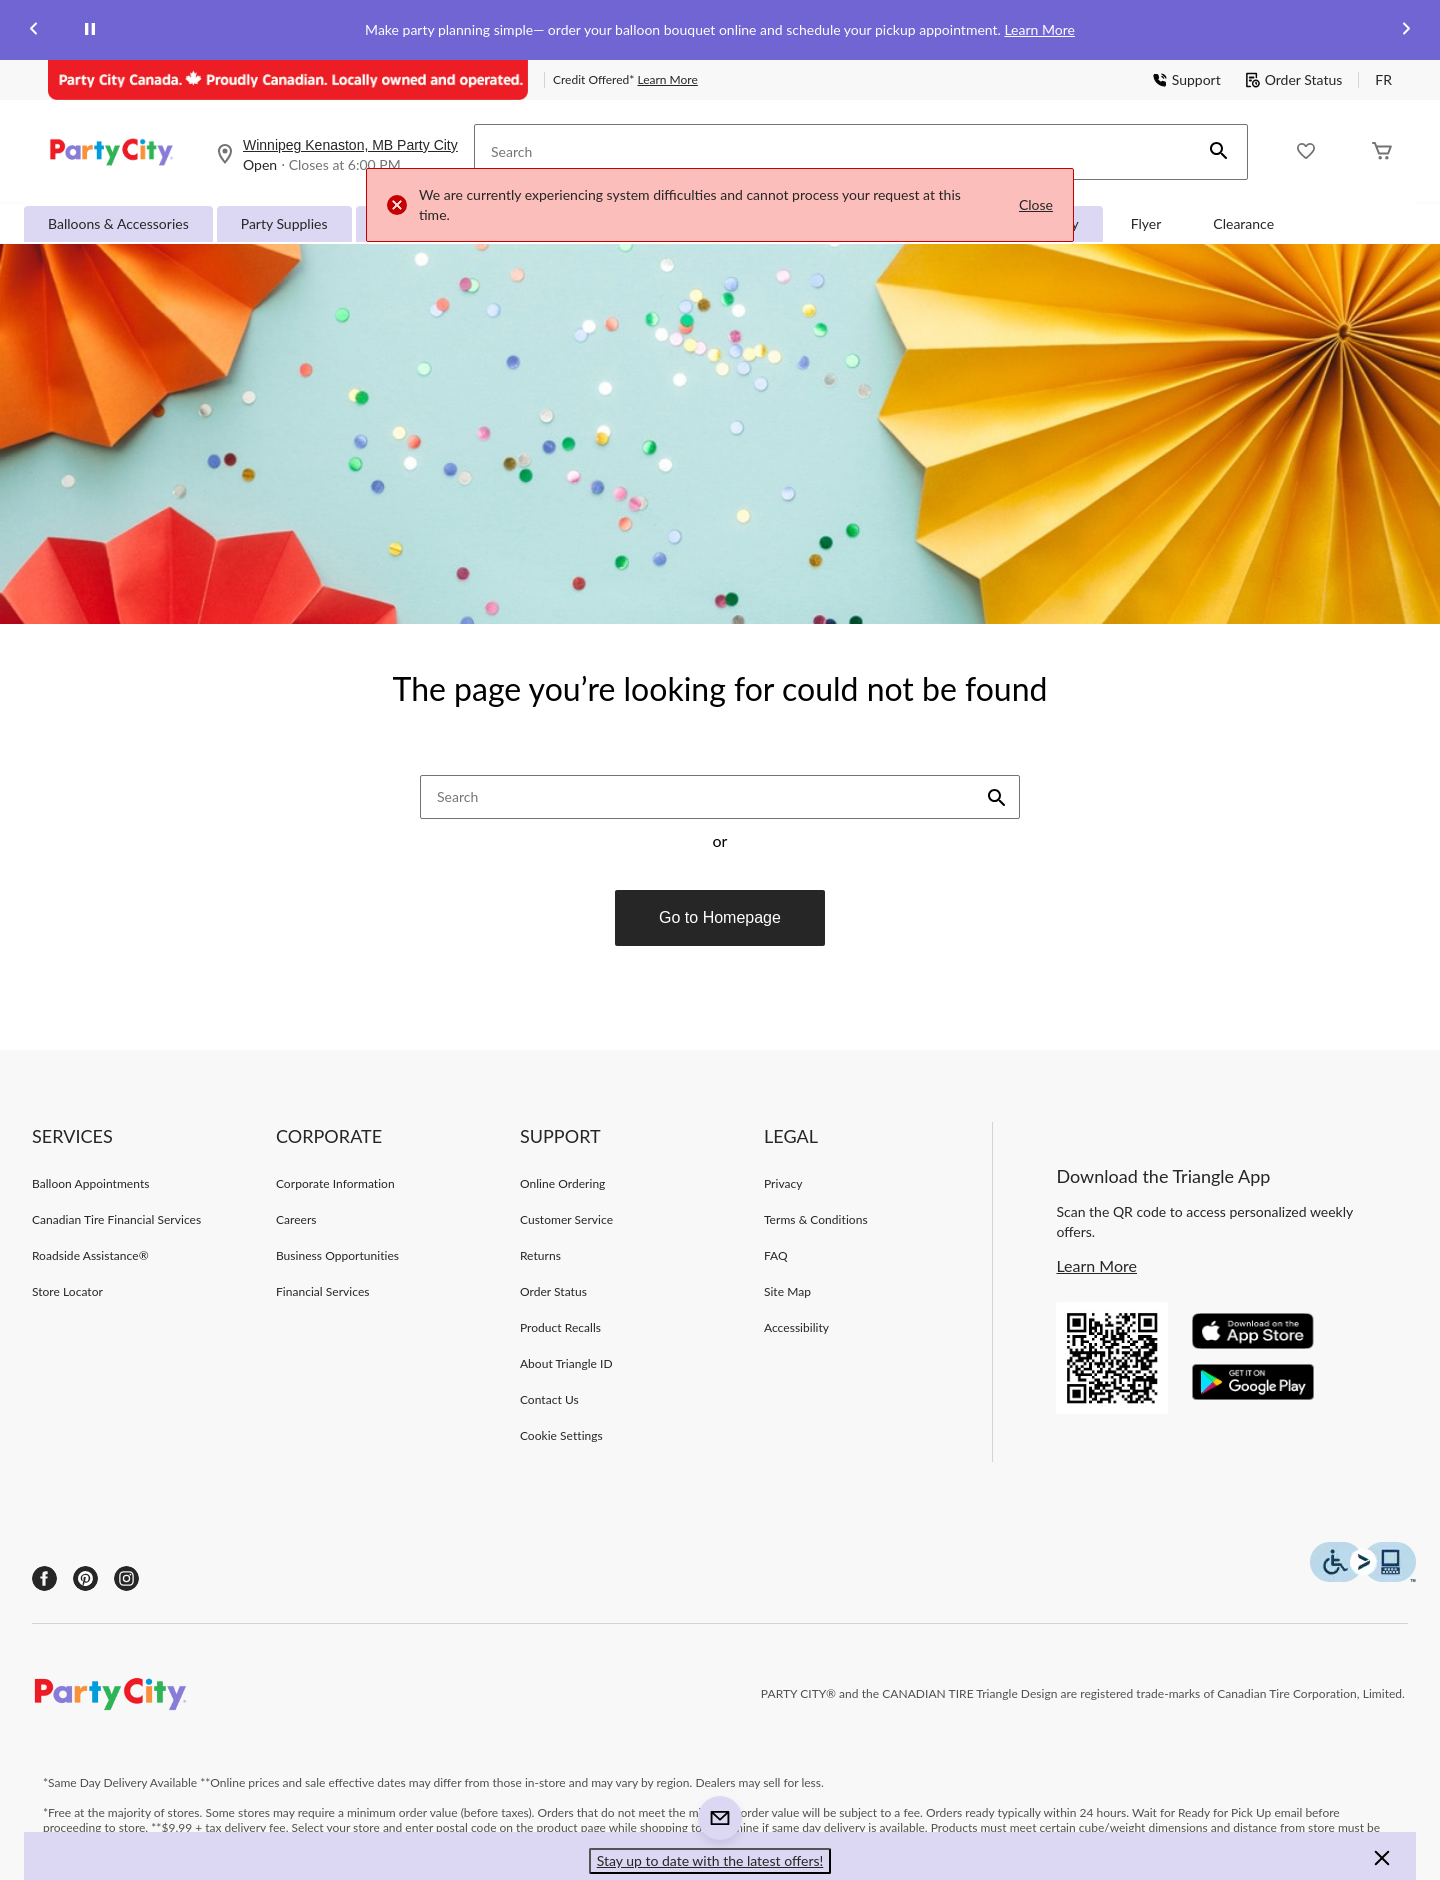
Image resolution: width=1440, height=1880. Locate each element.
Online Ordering (562, 1183)
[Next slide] (1406, 30)
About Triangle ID (566, 1363)
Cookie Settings (561, 1435)
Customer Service (566, 1219)
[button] (1219, 152)
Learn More (1039, 29)
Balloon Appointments (91, 1183)
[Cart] (1382, 152)
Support (1186, 79)
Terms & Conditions (816, 1219)
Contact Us (549, 1399)
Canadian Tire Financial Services (116, 1219)
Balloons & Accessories (118, 223)
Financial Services (323, 1291)
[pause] (90, 30)
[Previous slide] (34, 30)
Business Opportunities (337, 1255)
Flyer (1146, 223)
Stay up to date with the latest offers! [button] (710, 1860)
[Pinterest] (85, 1578)
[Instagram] (126, 1578)
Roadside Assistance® (90, 1255)
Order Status (1294, 79)
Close (1036, 204)
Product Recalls (560, 1327)
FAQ (776, 1255)
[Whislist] (1306, 152)
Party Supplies (284, 223)
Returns (540, 1255)
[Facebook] (44, 1578)
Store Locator (67, 1291)
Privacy (783, 1183)
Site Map (787, 1291)
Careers (296, 1219)
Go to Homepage (720, 917)
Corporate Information (335, 1183)
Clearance (1243, 223)
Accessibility (796, 1327)
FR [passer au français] (1383, 79)
